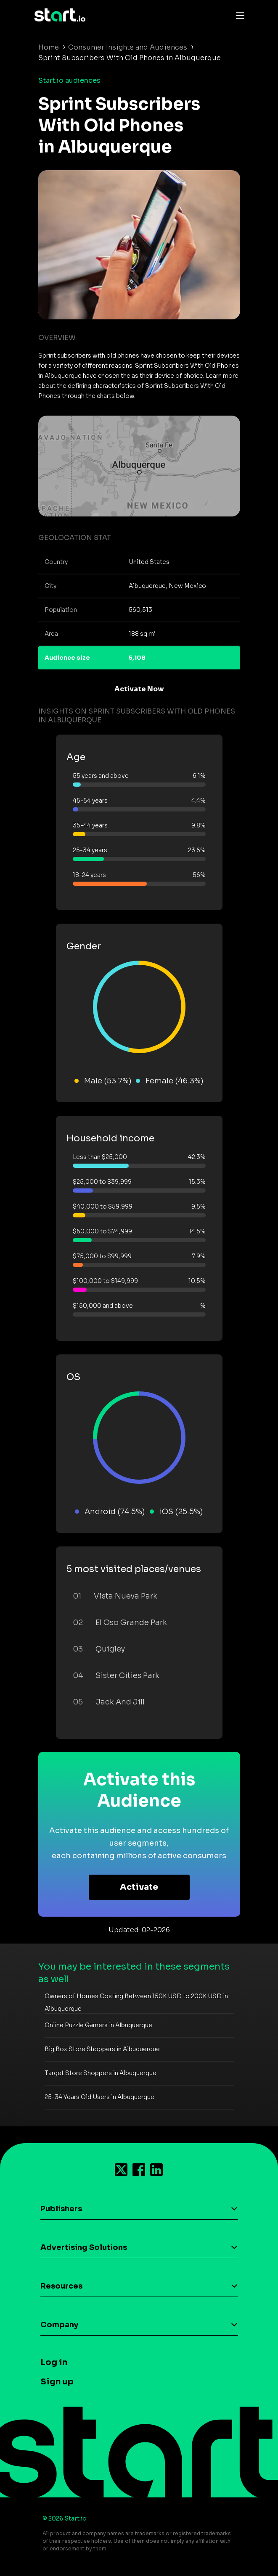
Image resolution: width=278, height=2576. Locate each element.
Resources (61, 2286)
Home (48, 47)
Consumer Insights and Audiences (127, 47)
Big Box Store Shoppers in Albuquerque (102, 2049)
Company (59, 2324)
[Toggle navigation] (238, 15)
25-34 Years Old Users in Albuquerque (99, 2097)
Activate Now (139, 689)
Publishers (61, 2208)
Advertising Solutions (83, 2247)
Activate (139, 1887)
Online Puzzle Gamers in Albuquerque (98, 2025)
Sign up (57, 2381)
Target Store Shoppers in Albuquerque (100, 2073)
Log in (53, 2362)
